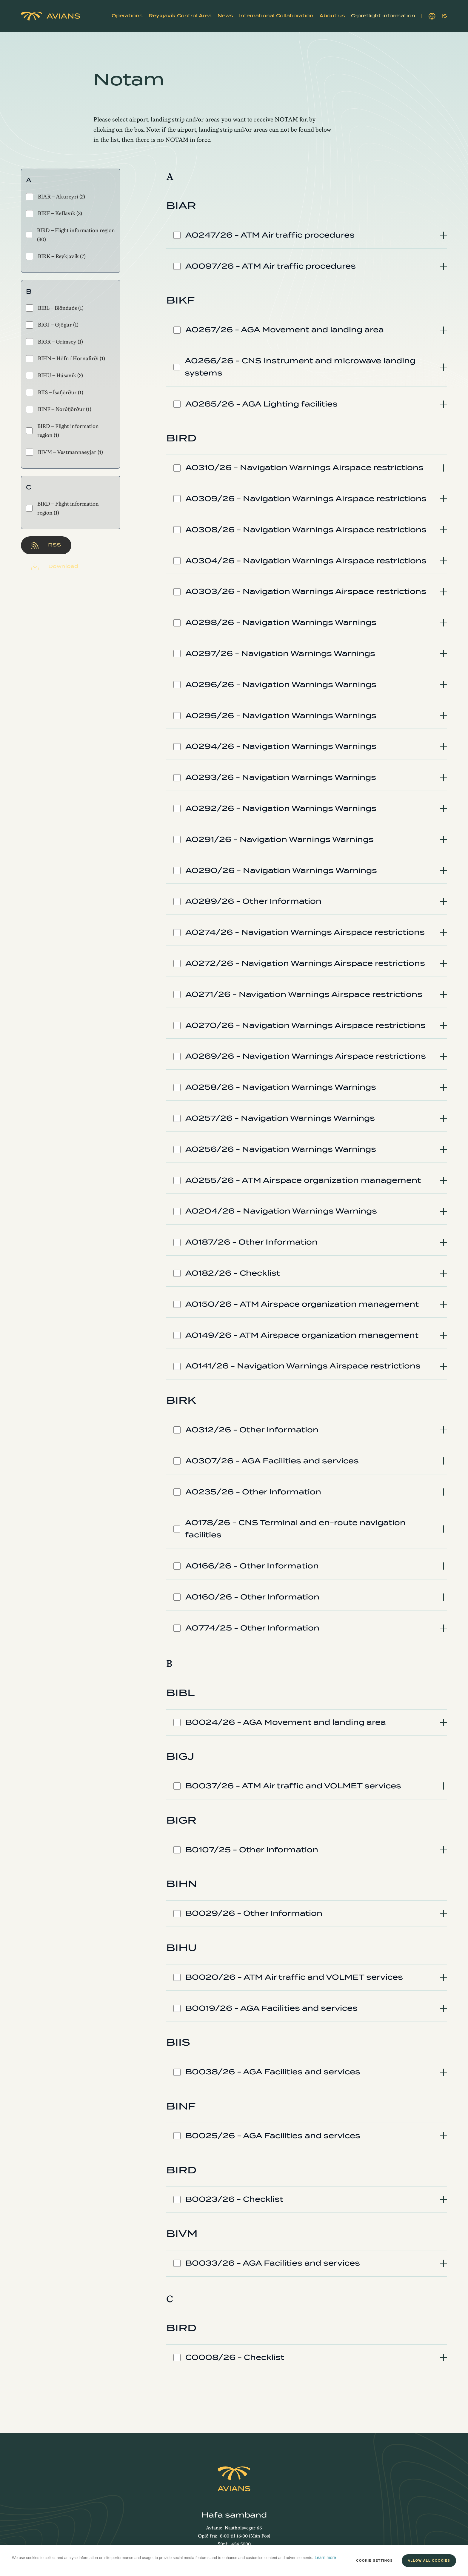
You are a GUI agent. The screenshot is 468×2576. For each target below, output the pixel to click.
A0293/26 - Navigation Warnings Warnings (280, 777)
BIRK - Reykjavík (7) (56, 256)
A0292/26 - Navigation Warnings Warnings (280, 808)
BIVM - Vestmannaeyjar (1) (64, 452)
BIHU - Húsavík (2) (54, 375)
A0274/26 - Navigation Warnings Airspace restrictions (305, 932)
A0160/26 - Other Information (252, 1597)
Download (54, 566)
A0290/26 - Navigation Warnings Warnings (281, 870)
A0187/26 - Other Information (251, 1242)
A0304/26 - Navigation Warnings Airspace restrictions (306, 560)
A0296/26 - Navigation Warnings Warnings (280, 684)
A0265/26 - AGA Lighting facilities (261, 404)
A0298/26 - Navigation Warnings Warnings (280, 622)
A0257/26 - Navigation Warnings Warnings (280, 1118)
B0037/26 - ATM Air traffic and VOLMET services (293, 1786)
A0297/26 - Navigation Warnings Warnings (280, 653)
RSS (46, 545)
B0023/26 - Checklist (234, 2199)
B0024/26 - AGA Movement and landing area (285, 1722)
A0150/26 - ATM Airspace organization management (302, 1304)
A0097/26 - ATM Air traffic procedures (270, 266)
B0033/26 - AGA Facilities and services (272, 2263)
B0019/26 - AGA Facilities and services (271, 2008)
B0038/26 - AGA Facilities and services (272, 2071)
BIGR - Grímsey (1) (54, 341)
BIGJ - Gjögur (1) (52, 325)
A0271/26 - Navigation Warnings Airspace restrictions (303, 994)
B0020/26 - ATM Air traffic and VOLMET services (294, 1977)
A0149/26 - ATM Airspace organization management (301, 1335)
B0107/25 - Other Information (251, 1849)
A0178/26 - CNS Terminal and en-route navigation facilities (295, 1528)
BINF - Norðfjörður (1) (58, 409)
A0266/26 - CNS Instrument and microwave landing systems (300, 366)
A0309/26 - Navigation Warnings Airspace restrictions (306, 498)
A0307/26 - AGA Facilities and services (272, 1460)
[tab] (306, 235)
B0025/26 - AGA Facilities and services (272, 2135)
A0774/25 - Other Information (252, 1628)
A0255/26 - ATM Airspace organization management (303, 1180)
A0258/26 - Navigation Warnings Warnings (280, 1087)
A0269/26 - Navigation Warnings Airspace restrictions (305, 1056)
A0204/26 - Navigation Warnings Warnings (281, 1211)
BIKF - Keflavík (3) (54, 213)
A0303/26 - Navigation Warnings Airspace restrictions (305, 591)
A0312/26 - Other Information (251, 1429)
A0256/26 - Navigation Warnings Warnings (280, 1149)
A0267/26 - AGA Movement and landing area (284, 329)
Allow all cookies (429, 2560)
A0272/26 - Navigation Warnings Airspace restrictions (305, 963)
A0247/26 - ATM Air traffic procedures (270, 235)
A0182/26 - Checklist (232, 1273)
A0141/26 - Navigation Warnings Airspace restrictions (303, 1366)
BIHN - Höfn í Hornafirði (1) (65, 358)
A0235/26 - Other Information (253, 1492)
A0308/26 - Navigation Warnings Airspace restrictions (306, 529)
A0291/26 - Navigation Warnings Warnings (279, 839)
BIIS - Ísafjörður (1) (54, 392)
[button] (127, 16)
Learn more (325, 2557)
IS (438, 16)
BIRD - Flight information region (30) (70, 235)
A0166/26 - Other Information (252, 1566)
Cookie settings (374, 2560)
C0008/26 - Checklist (234, 2357)
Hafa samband (234, 2515)
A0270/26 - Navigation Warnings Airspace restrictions (305, 1025)
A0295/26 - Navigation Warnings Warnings (280, 715)
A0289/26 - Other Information (253, 901)
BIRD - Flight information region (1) (62, 430)
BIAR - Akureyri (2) (55, 196)
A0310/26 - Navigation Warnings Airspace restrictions (304, 467)
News (225, 16)
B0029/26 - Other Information (253, 1913)
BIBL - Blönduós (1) (55, 308)
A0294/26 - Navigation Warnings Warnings (280, 746)
